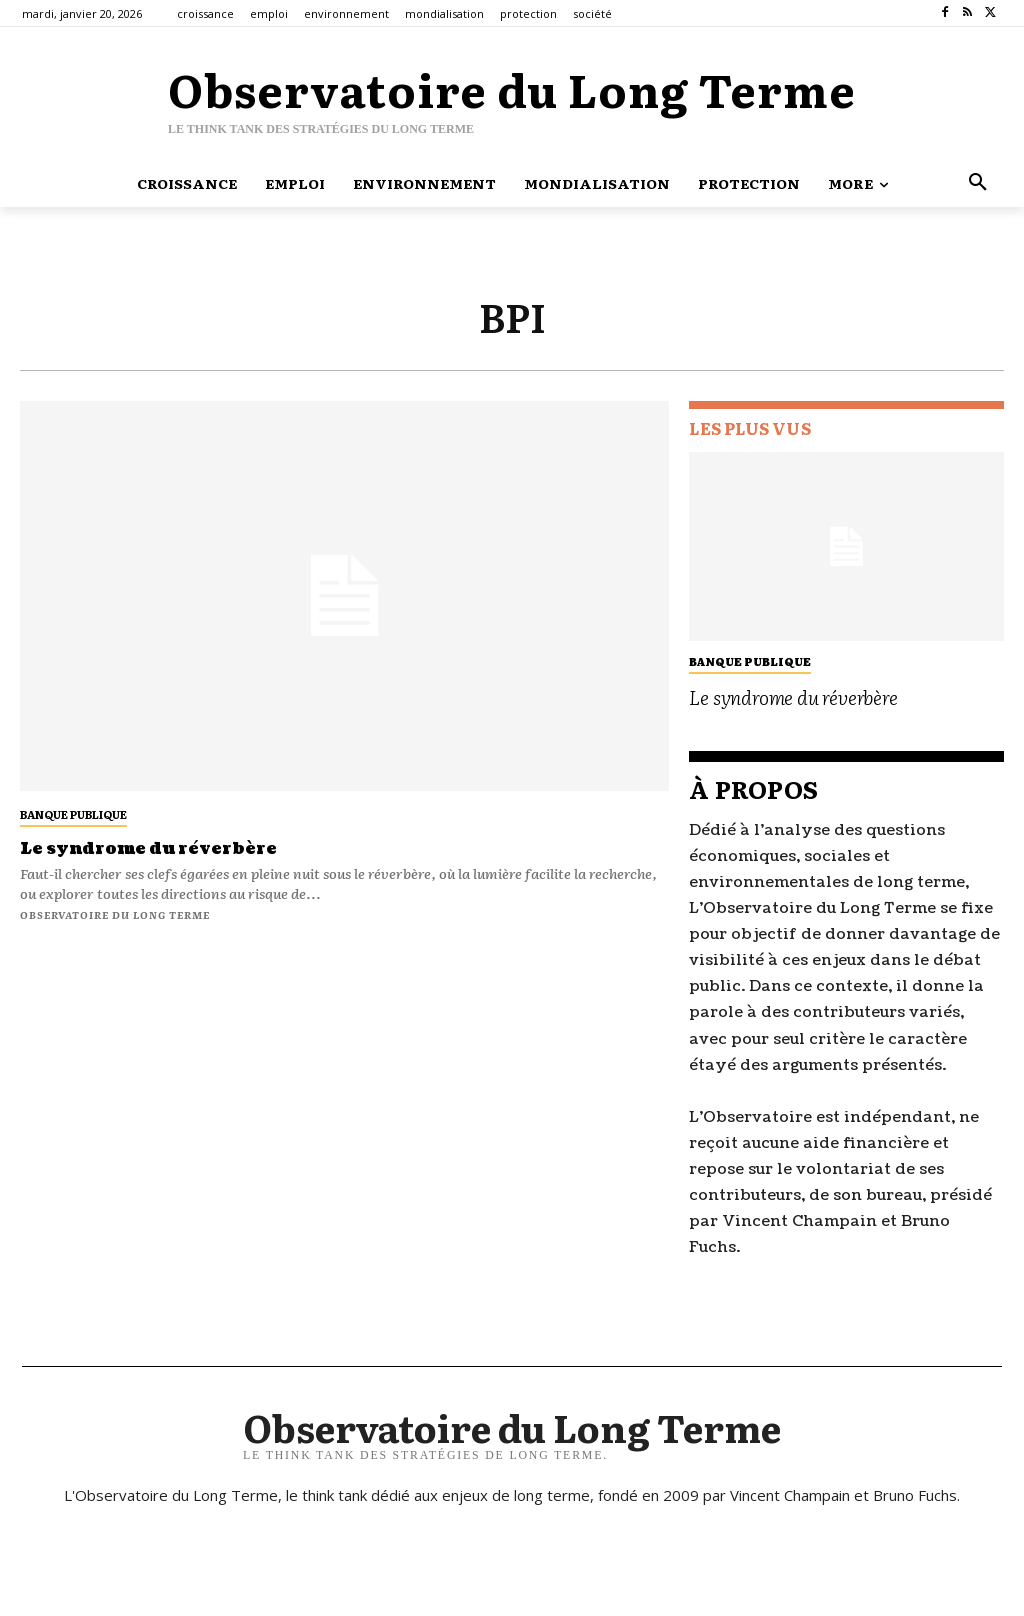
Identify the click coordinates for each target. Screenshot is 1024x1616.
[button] (978, 183)
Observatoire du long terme (115, 914)
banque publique (73, 814)
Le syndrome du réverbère (148, 849)
